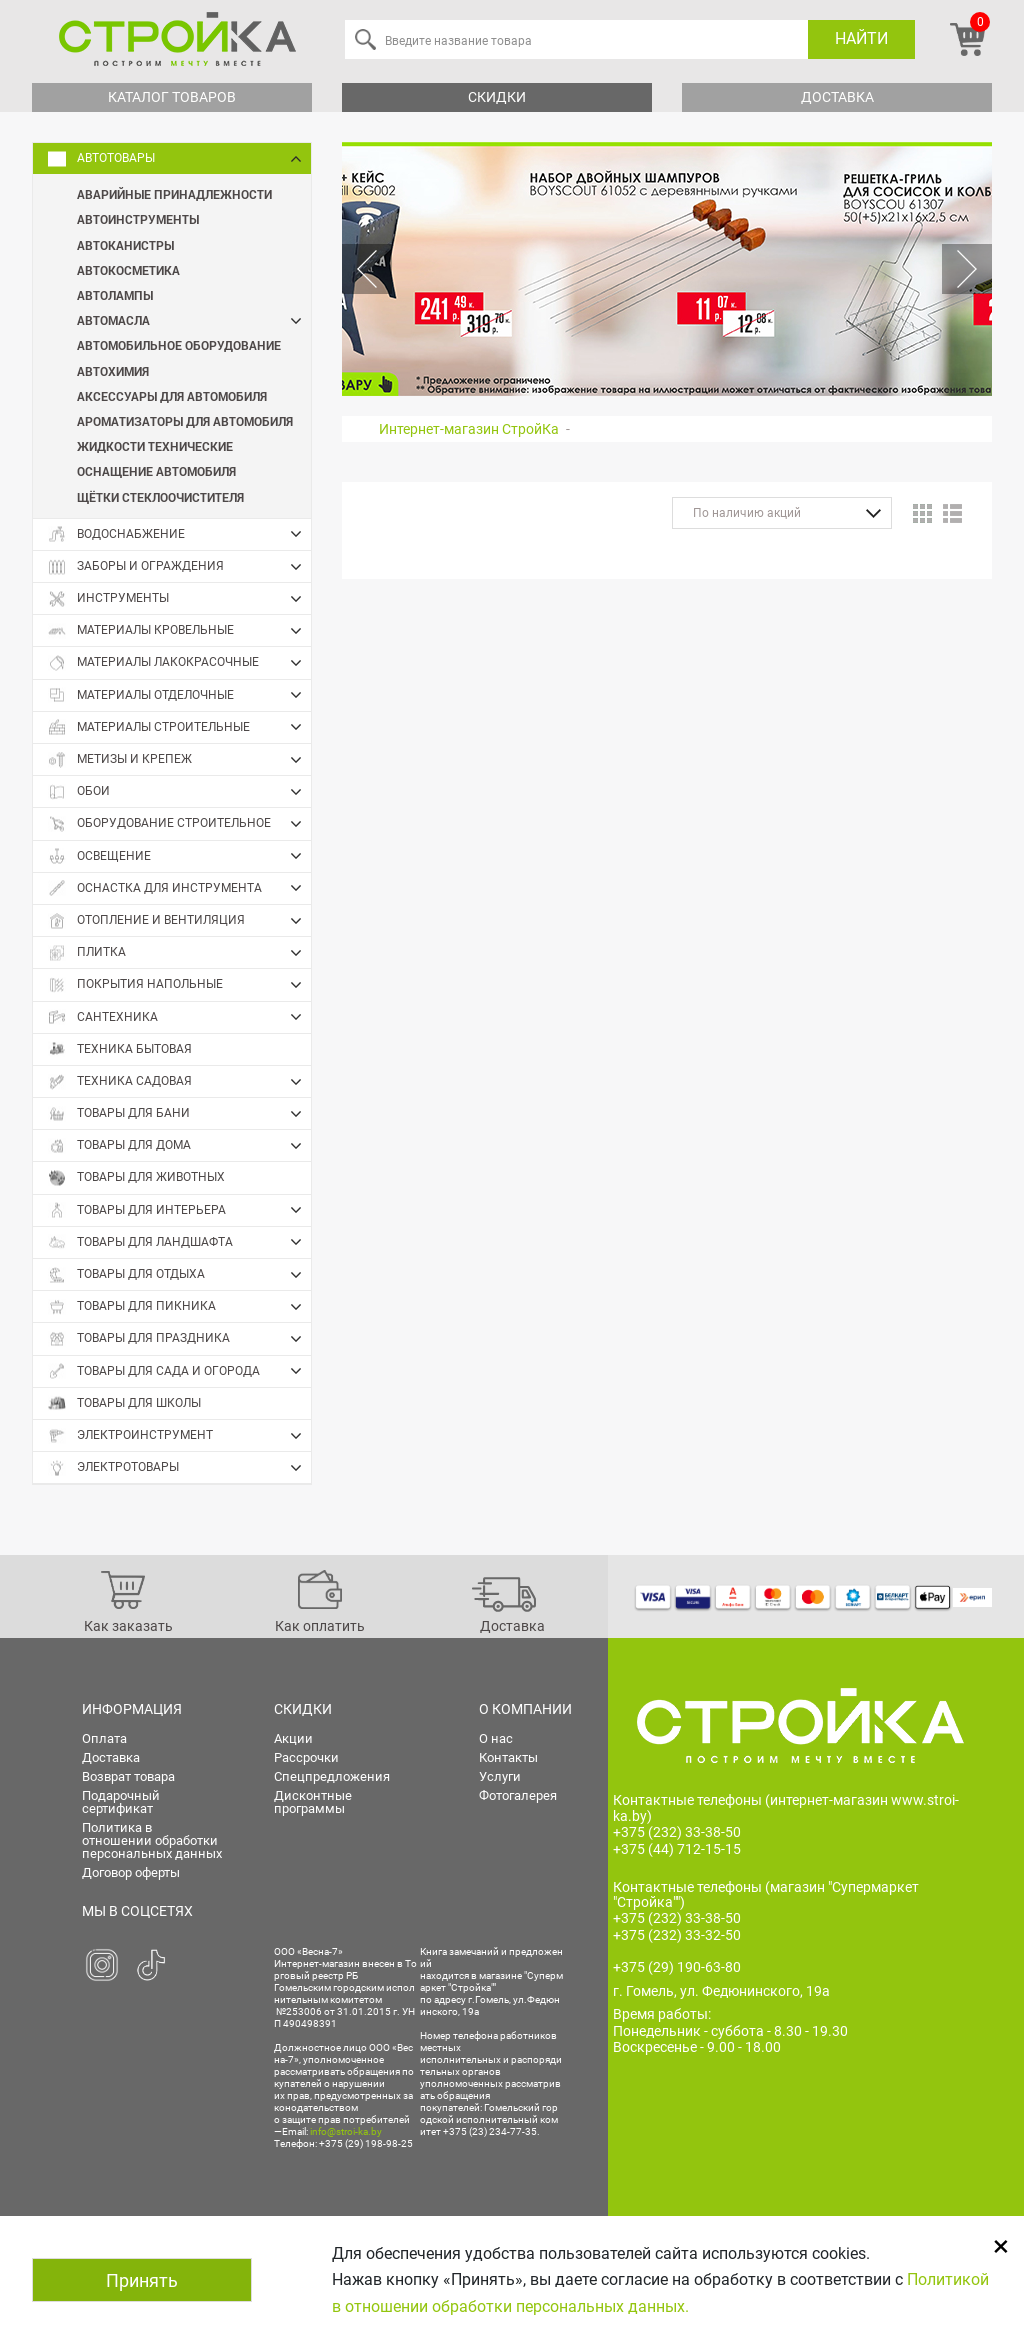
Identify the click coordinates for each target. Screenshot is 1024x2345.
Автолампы (115, 295)
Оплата (104, 1738)
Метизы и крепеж (179, 760)
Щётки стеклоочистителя (160, 497)
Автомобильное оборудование (179, 345)
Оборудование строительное (179, 824)
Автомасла (194, 320)
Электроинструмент (179, 1436)
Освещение (179, 856)
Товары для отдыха (179, 1275)
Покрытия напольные (179, 985)
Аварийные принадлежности (174, 194)
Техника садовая (179, 1082)
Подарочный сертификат (121, 1802)
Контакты (508, 1757)
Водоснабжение (179, 534)
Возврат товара (128, 1776)
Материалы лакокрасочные (179, 663)
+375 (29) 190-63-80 (677, 1967)
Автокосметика (128, 270)
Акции (293, 1738)
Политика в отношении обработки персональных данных (152, 1840)
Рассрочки (306, 1757)
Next (967, 269)
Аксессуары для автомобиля (172, 396)
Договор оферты (131, 1872)
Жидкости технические (155, 446)
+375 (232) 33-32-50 (677, 1935)
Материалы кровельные (179, 631)
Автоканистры (125, 245)
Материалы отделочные (179, 695)
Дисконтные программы (313, 1802)
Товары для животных (136, 1177)
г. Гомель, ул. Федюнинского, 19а (721, 1991)
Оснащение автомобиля (156, 471)
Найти (861, 38)
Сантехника (179, 1017)
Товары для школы (124, 1403)
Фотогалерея (518, 1795)
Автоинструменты (138, 219)
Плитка (179, 953)
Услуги (500, 1776)
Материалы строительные (179, 727)
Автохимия (113, 371)
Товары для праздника (179, 1339)
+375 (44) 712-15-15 (677, 1849)
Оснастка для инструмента (179, 888)
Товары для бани (179, 1114)
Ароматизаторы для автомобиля (185, 421)
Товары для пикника (179, 1307)
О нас (496, 1738)
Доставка (837, 97)
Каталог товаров (172, 97)
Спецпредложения (332, 1776)
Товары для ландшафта (179, 1242)
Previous (367, 269)
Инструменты (179, 599)
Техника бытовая (120, 1049)
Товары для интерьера (179, 1210)
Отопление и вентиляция (179, 921)
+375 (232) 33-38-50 (677, 1832)
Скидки (497, 97)
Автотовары (179, 159)
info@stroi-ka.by (346, 2131)
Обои (179, 792)
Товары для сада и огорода (179, 1371)
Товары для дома (179, 1146)
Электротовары (179, 1468)
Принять (142, 2280)
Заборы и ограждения (179, 567)
